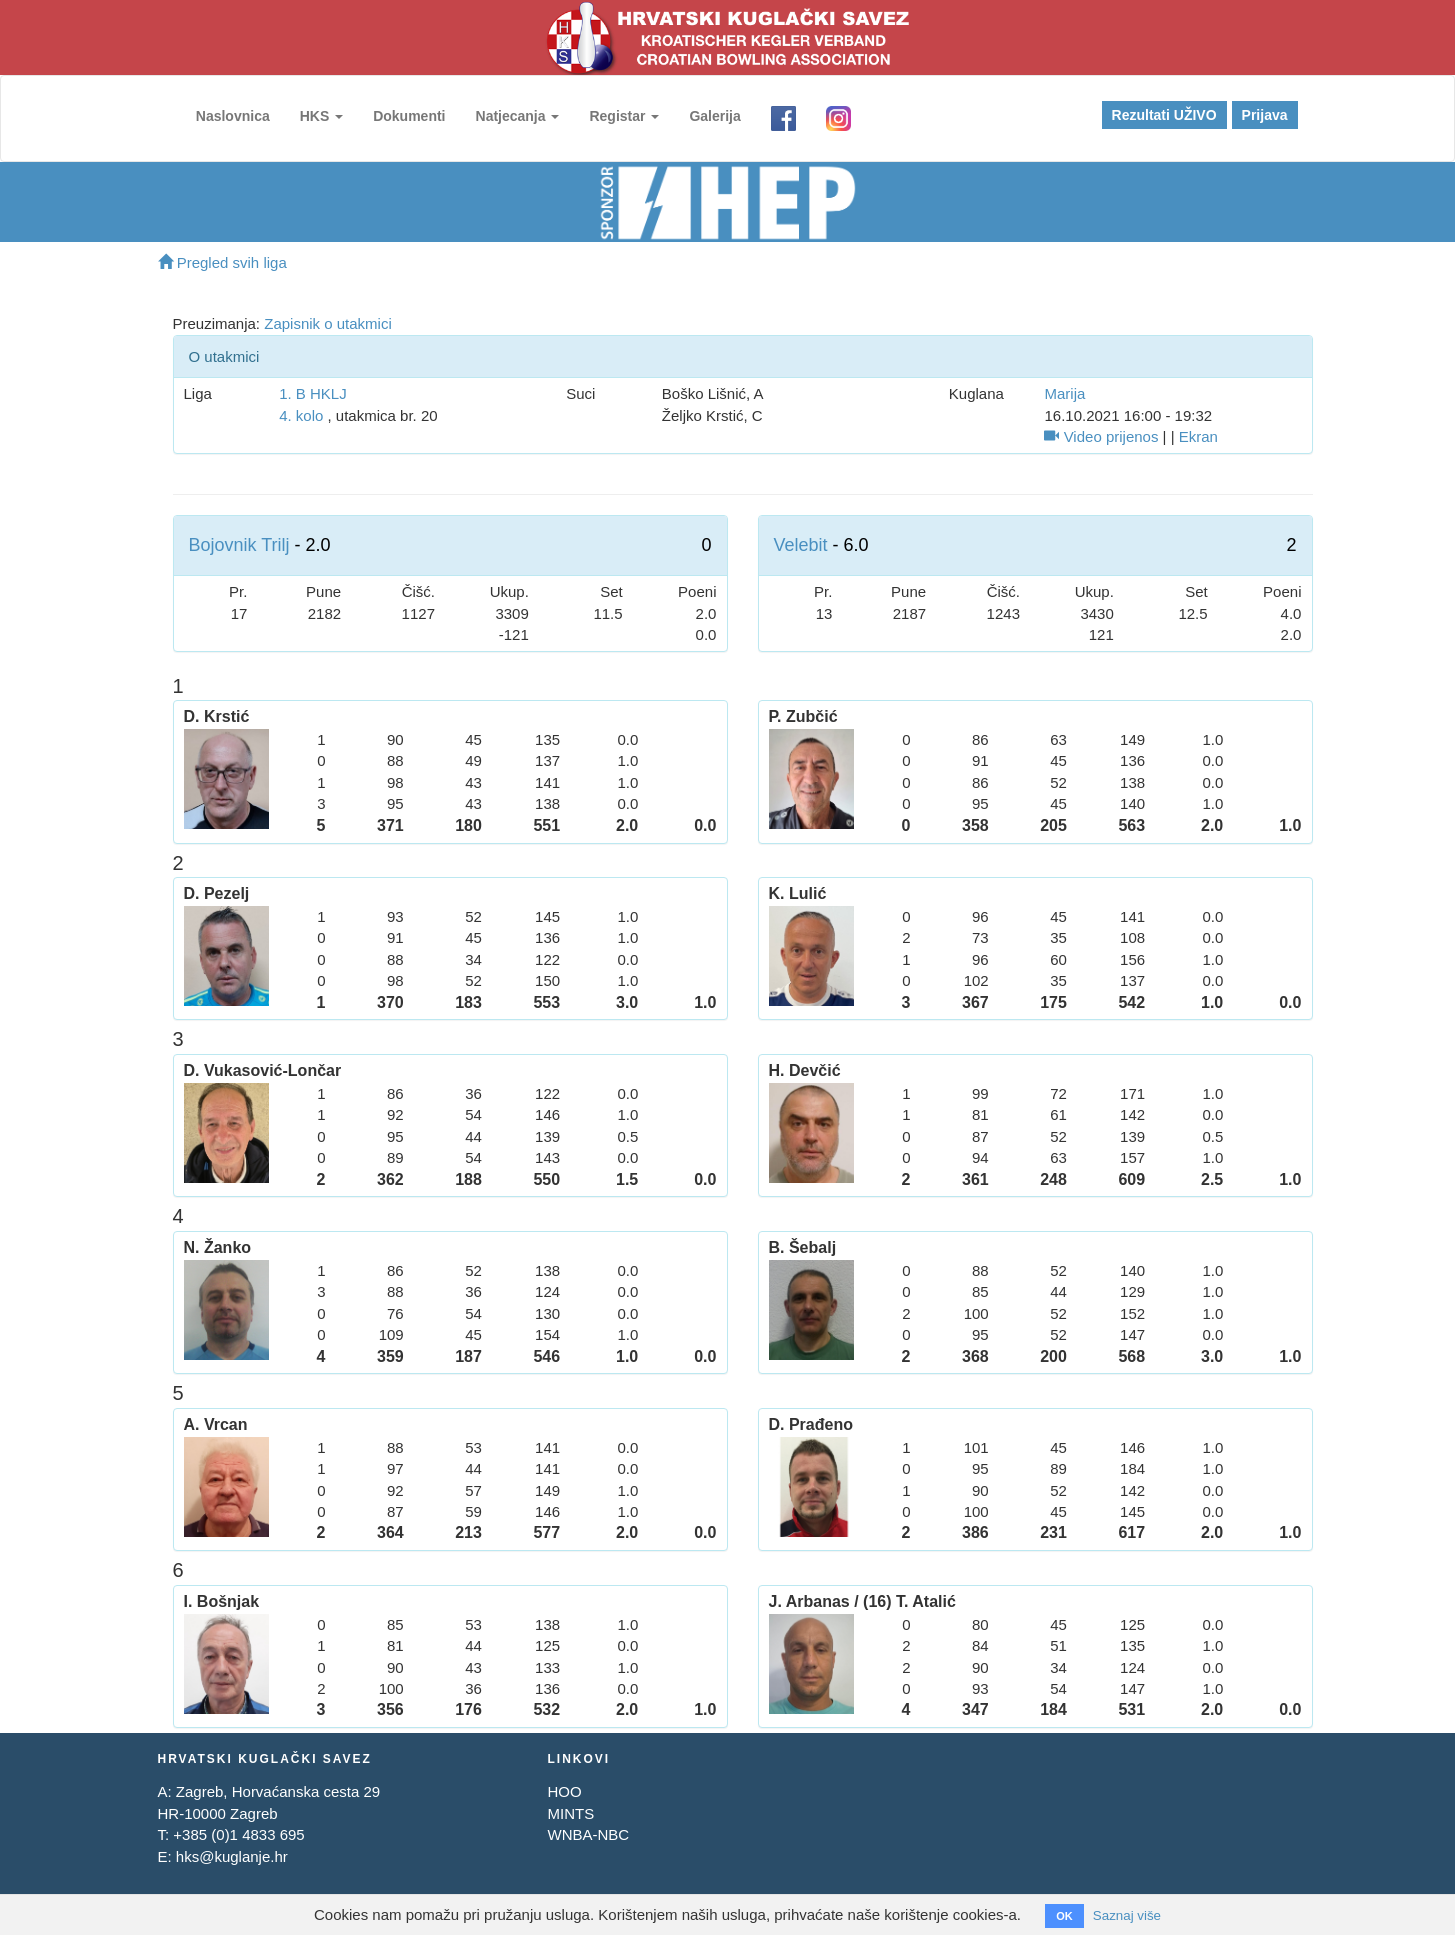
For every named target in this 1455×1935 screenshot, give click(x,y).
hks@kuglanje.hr (232, 1856)
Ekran (1198, 436)
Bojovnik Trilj (239, 545)
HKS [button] (312, 116)
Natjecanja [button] (509, 116)
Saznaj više (1127, 1914)
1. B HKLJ (313, 393)
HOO (564, 1791)
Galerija (706, 116)
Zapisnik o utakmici (328, 323)
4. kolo (301, 415)
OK (1060, 1916)
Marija (1064, 393)
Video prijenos (1101, 436)
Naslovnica (225, 116)
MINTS (570, 1813)
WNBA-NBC (588, 1834)
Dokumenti (401, 116)
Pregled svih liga (222, 262)
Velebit (801, 545)
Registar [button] (616, 116)
